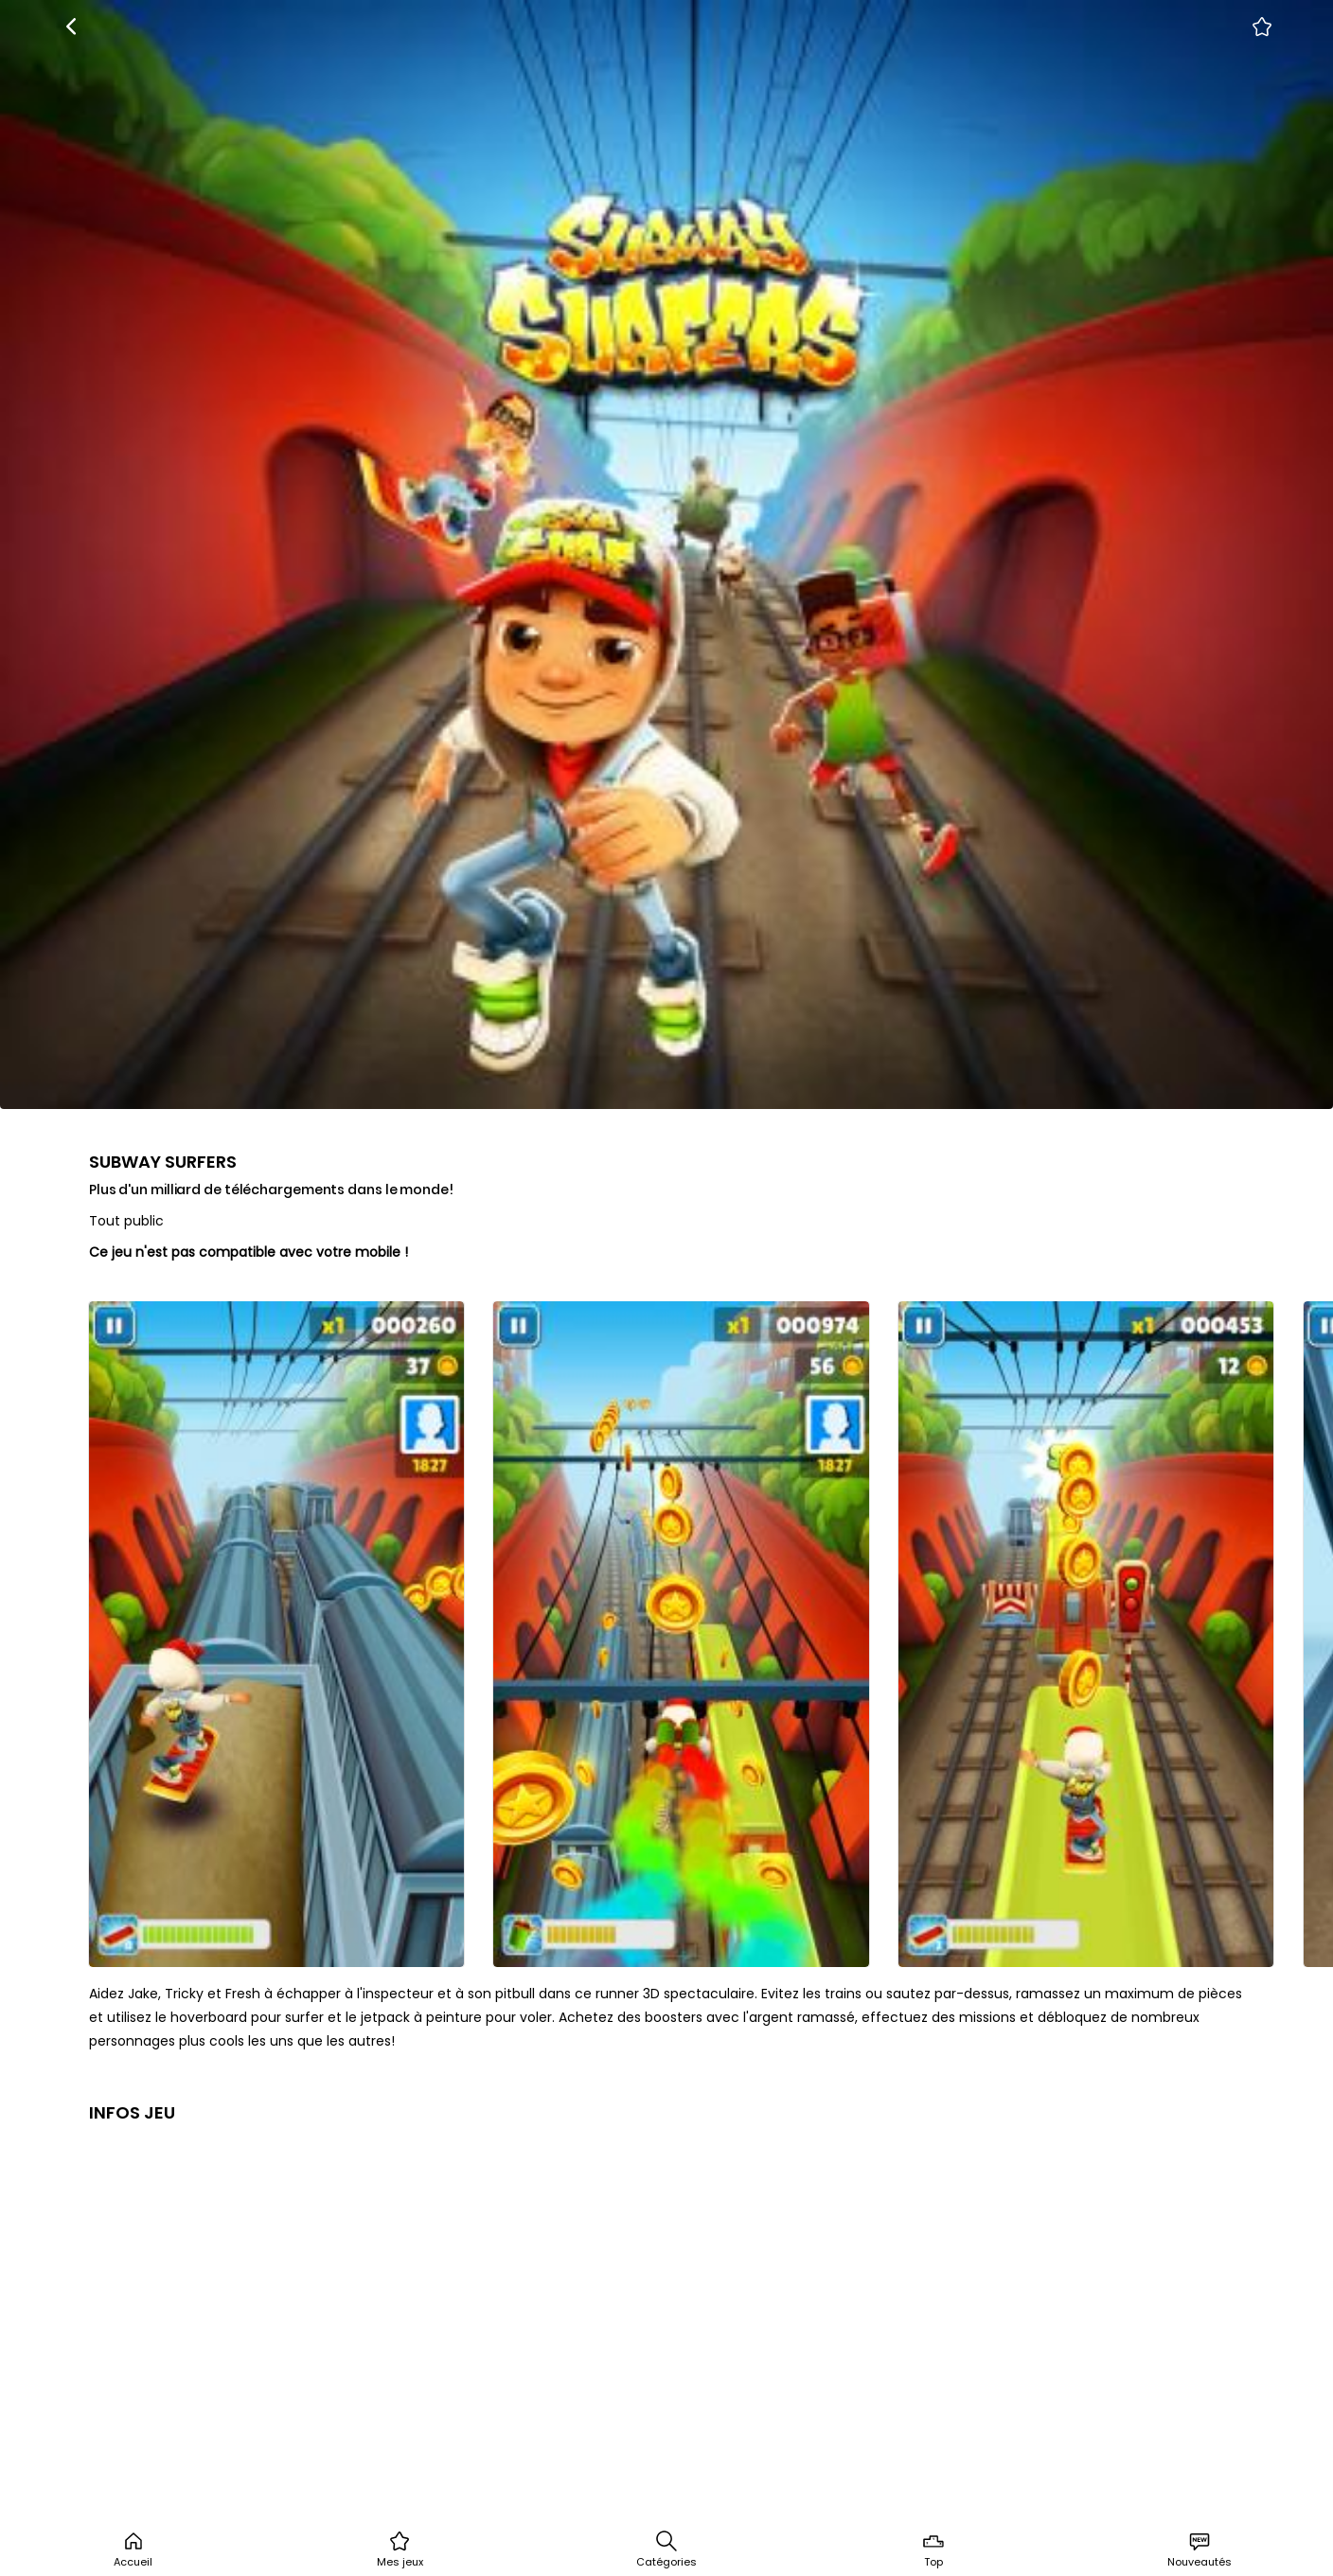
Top (933, 2549)
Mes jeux (400, 2549)
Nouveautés (1199, 2549)
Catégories (666, 2549)
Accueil (133, 2549)
